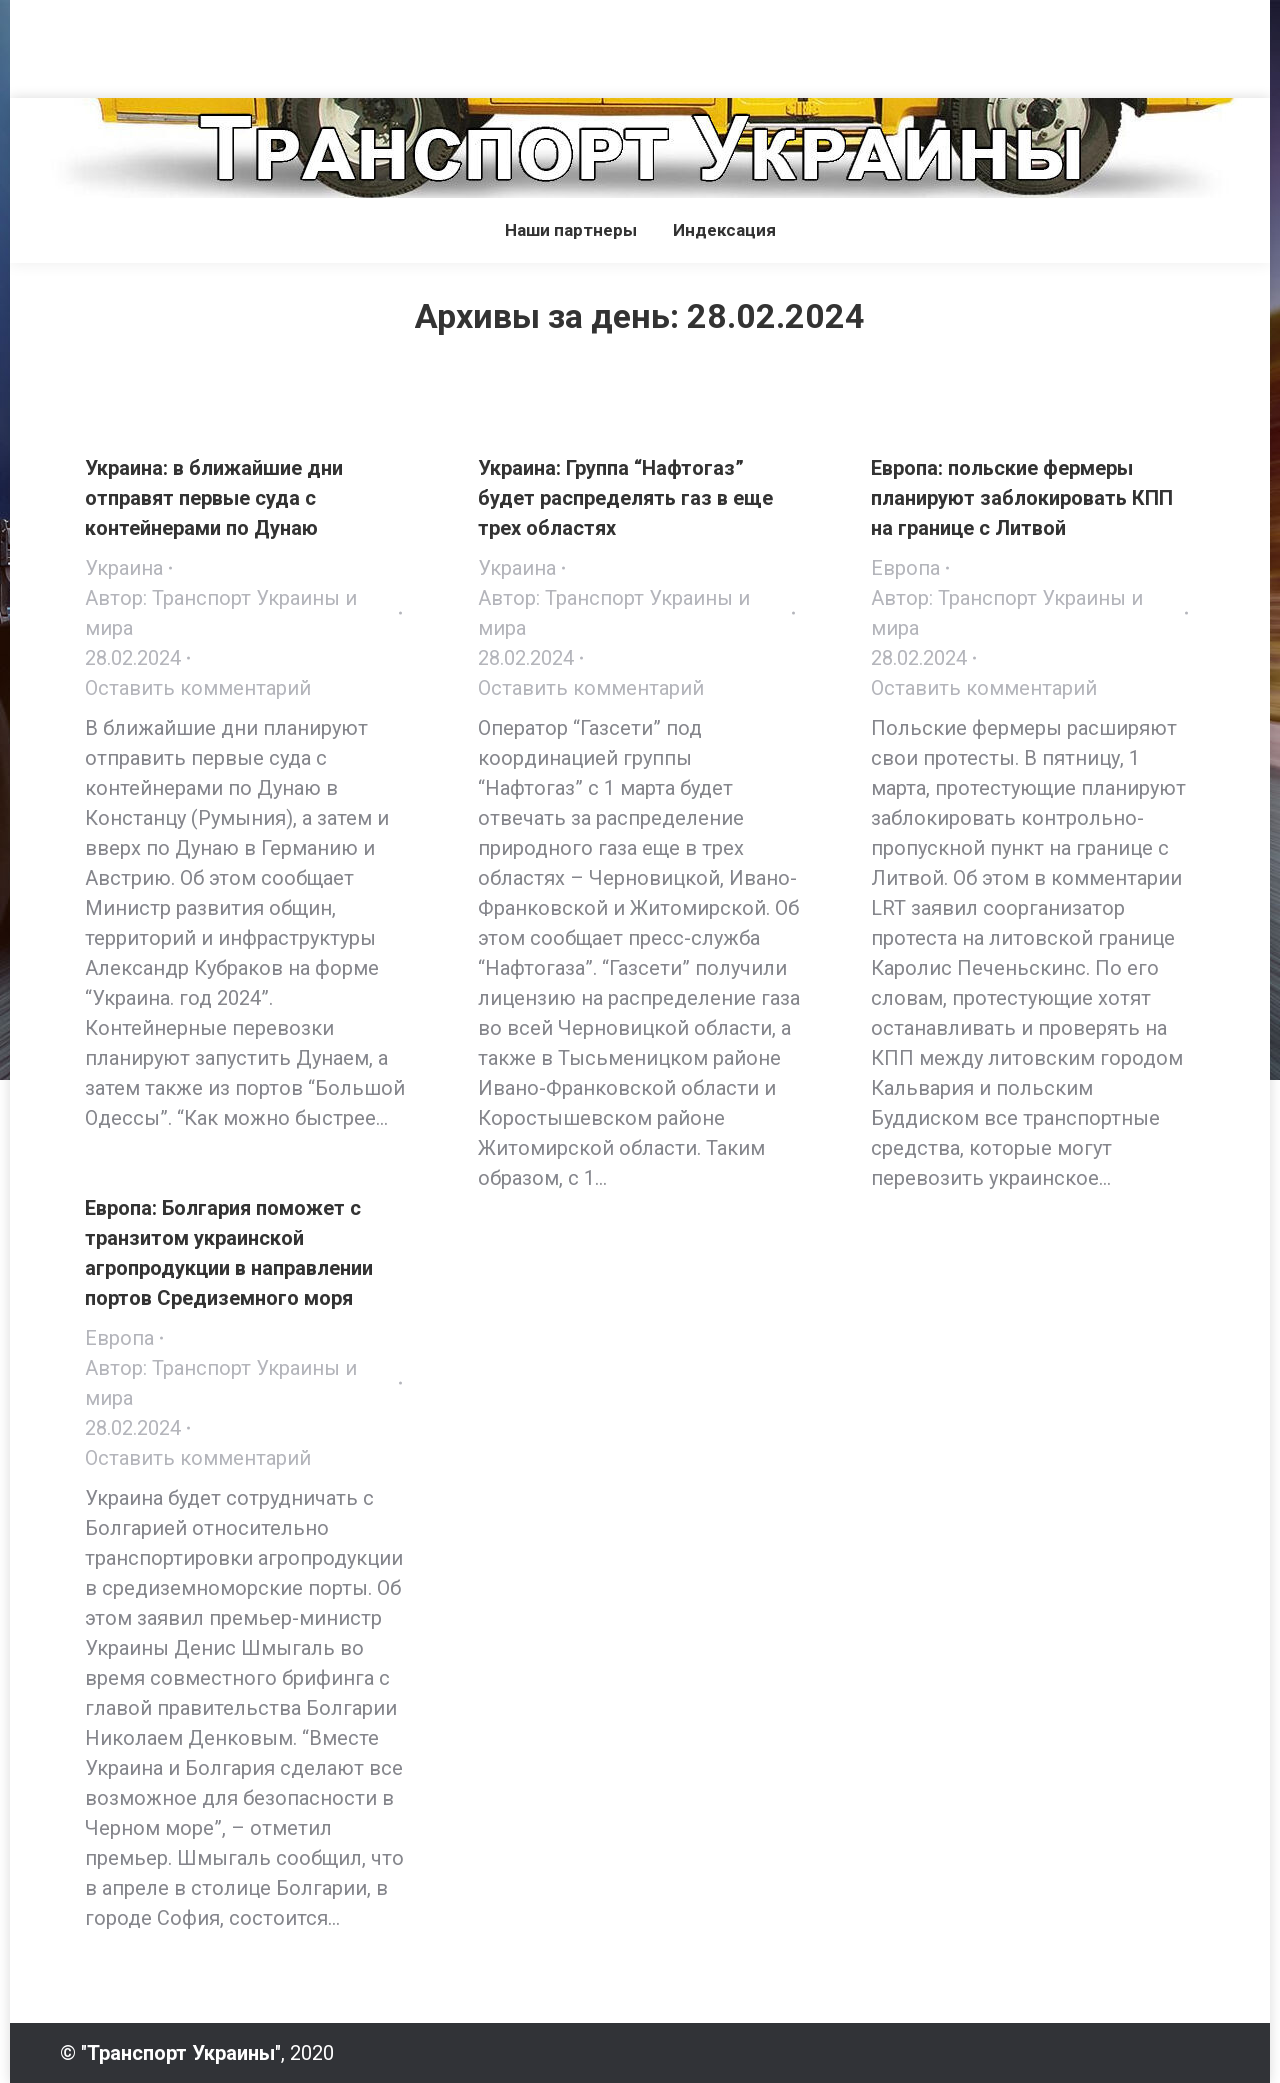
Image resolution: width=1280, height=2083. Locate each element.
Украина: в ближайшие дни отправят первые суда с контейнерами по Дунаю (214, 498)
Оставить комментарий (198, 688)
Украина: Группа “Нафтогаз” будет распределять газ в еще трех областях (625, 498)
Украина (124, 568)
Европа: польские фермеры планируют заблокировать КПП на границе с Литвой (1022, 498)
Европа (905, 568)
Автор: (221, 613)
